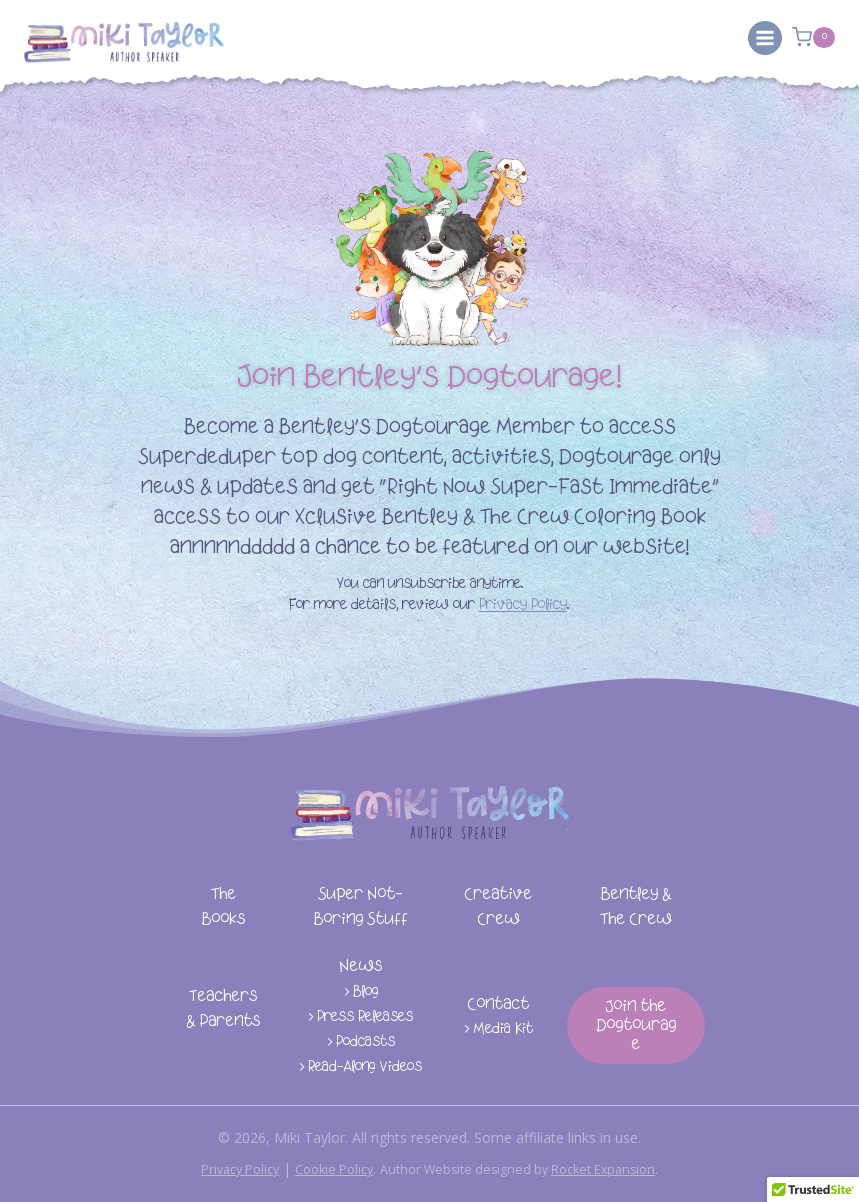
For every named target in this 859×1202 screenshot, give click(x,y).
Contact (498, 1004)
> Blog (361, 992)
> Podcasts (361, 1042)
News (360, 966)
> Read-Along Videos (360, 1067)
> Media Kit (498, 1029)
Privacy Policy (523, 605)
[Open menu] (765, 38)
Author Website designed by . (528, 1168)
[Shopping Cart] (813, 38)
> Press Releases (360, 1017)
